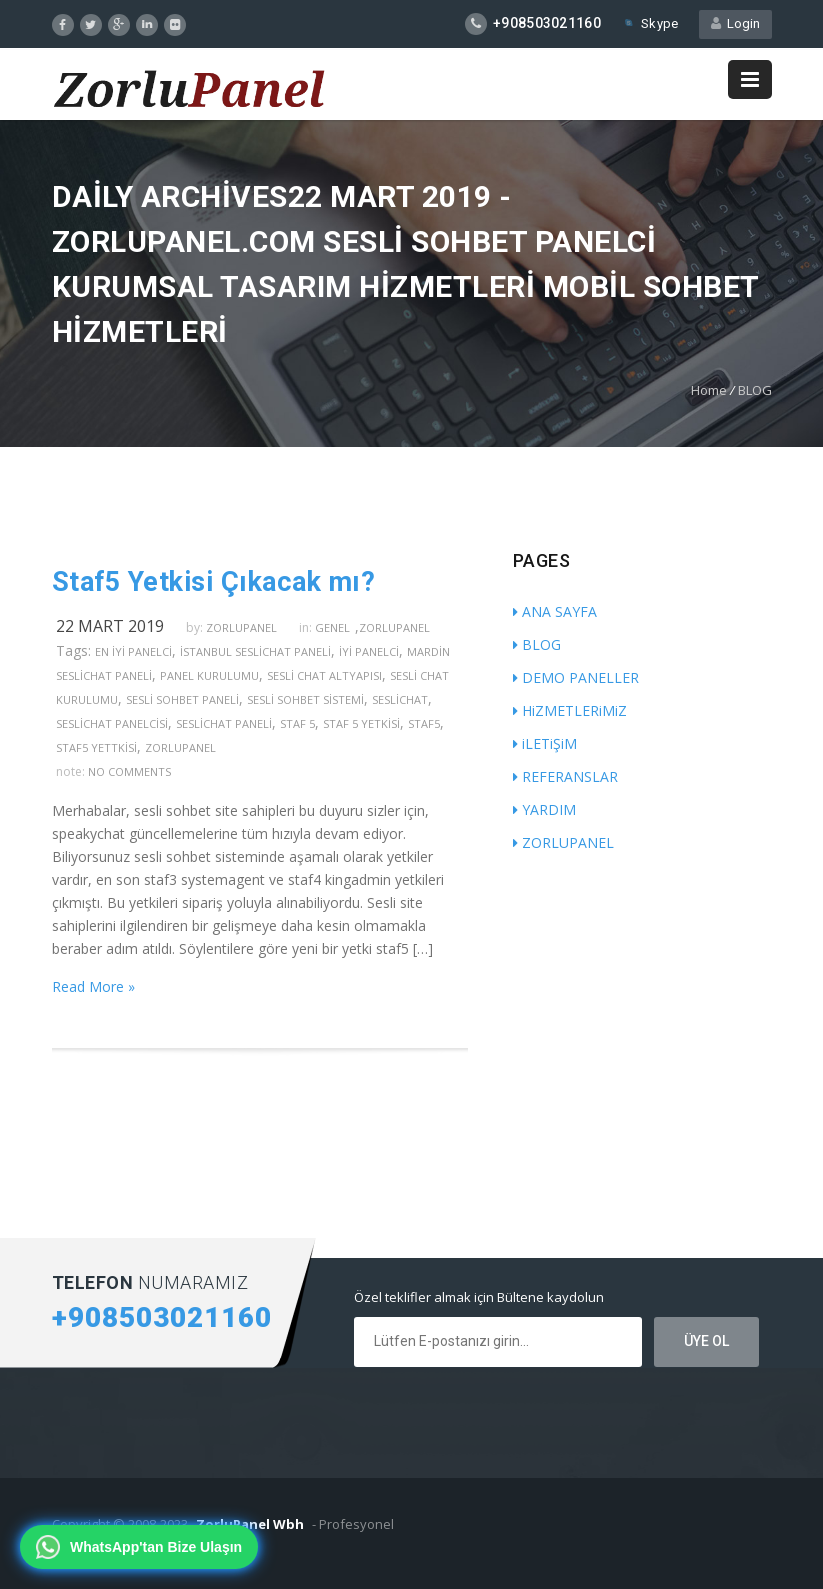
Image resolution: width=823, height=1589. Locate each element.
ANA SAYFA (555, 611)
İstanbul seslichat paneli (255, 651)
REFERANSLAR (565, 776)
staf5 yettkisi (96, 747)
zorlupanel (241, 627)
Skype (650, 23)
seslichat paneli (224, 723)
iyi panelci (369, 651)
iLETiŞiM (545, 743)
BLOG (755, 390)
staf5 (424, 723)
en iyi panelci (133, 651)
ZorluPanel (394, 627)
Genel (332, 627)
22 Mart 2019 (110, 626)
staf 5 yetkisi (361, 723)
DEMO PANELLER (576, 677)
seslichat (400, 699)
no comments (129, 771)
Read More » (93, 986)
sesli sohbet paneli (182, 699)
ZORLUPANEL (563, 842)
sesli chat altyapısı (324, 675)
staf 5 (297, 723)
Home (709, 390)
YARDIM (544, 809)
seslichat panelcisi (112, 723)
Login (735, 23)
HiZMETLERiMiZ (570, 710)
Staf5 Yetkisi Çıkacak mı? (214, 582)
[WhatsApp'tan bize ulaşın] (139, 1547)
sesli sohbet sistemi (305, 699)
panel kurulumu (209, 675)
